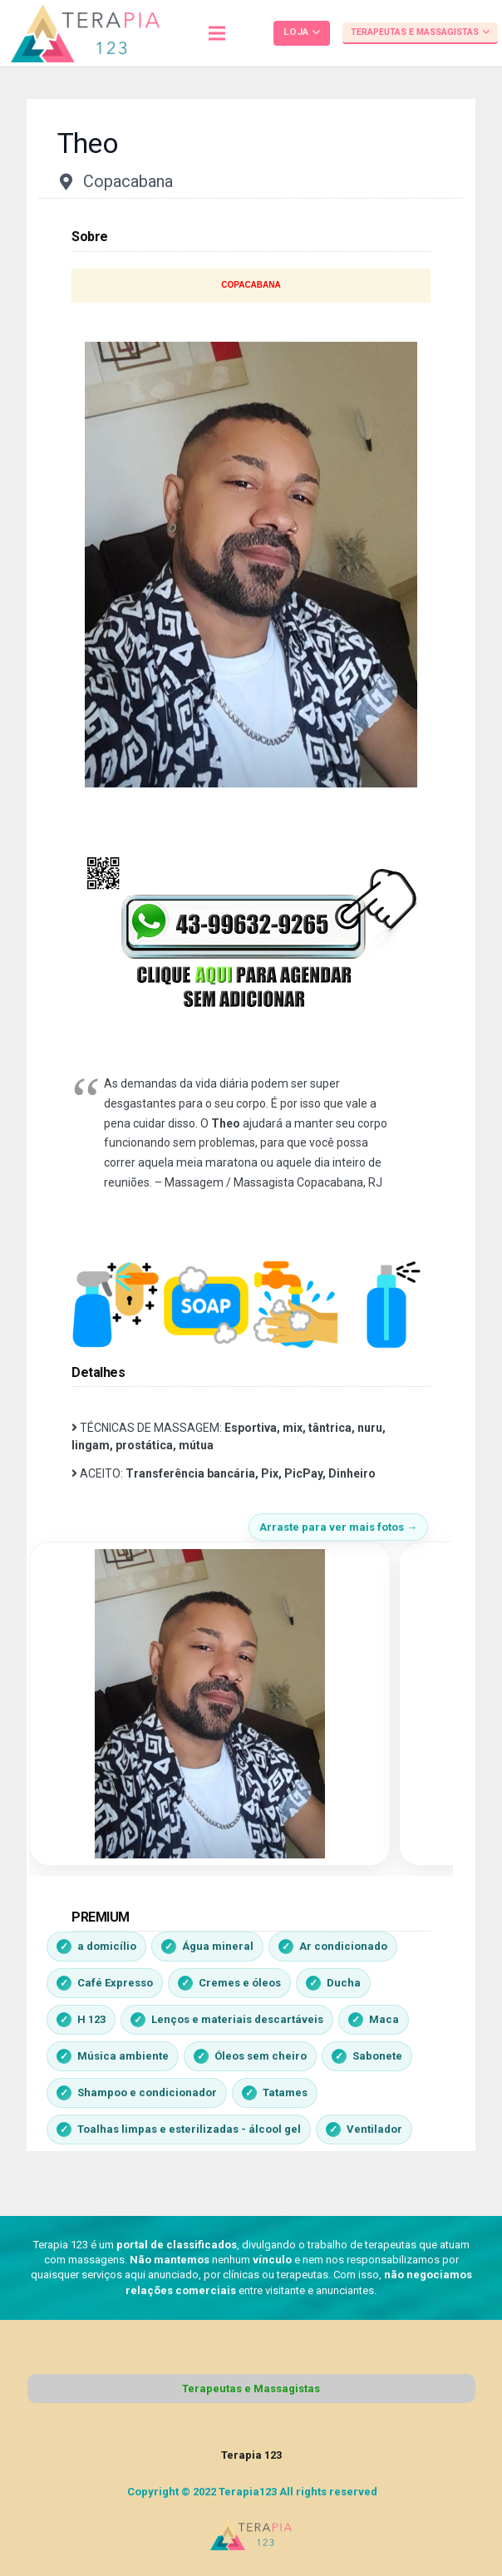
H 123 (91, 2019)
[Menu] (216, 33)
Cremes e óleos (240, 1982)
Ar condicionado (343, 1946)
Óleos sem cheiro (260, 2056)
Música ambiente (123, 2056)
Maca (384, 2019)
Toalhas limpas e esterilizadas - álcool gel (189, 2129)
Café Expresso (115, 1982)
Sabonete (377, 2056)
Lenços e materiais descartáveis (237, 2019)
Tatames (285, 2092)
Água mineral (217, 1946)
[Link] (85, 33)
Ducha (344, 1982)
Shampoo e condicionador (147, 2092)
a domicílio (106, 1946)
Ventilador (374, 2129)
